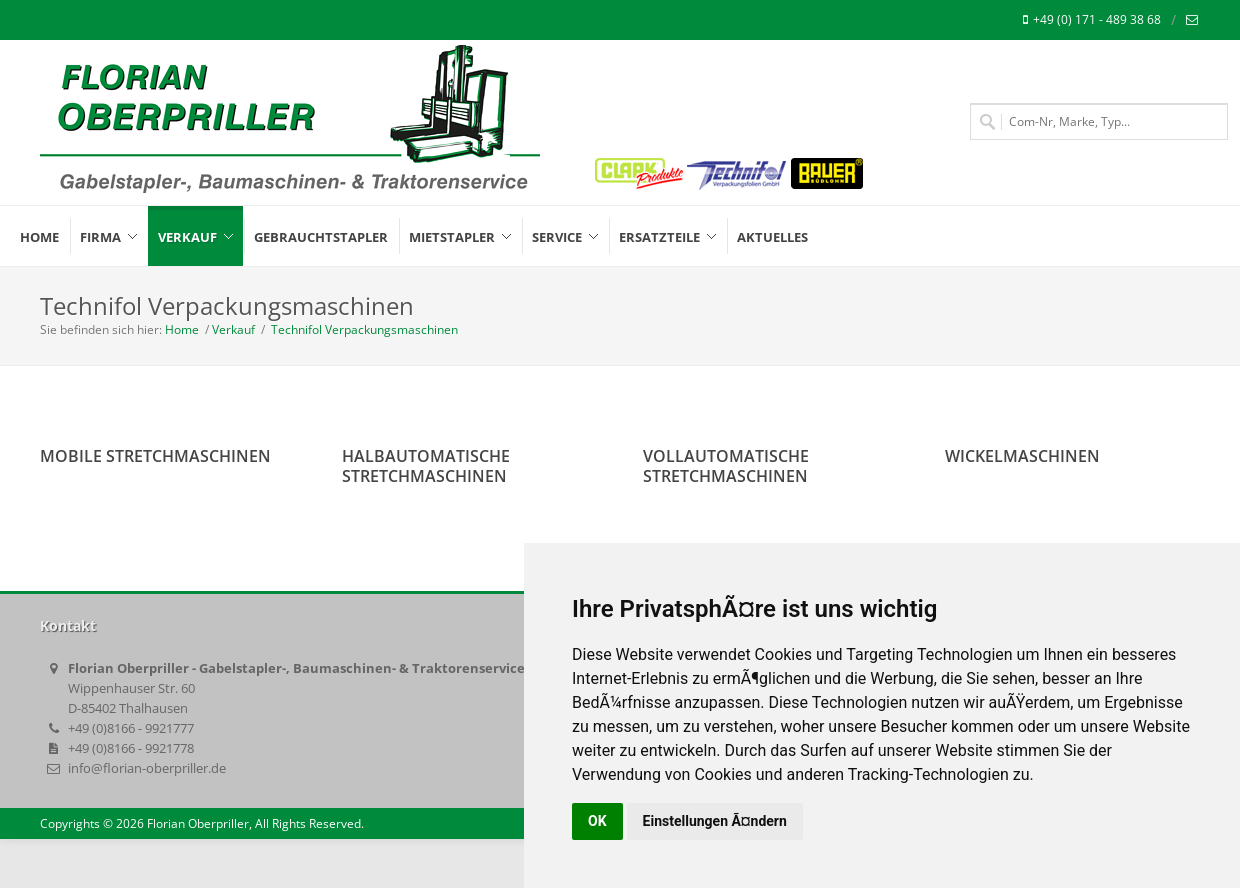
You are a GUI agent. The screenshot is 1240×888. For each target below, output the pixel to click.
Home (182, 329)
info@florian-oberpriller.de (147, 768)
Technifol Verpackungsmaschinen (363, 329)
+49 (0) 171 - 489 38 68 (1092, 20)
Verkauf (233, 329)
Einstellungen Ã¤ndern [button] (715, 821)
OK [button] (597, 821)
